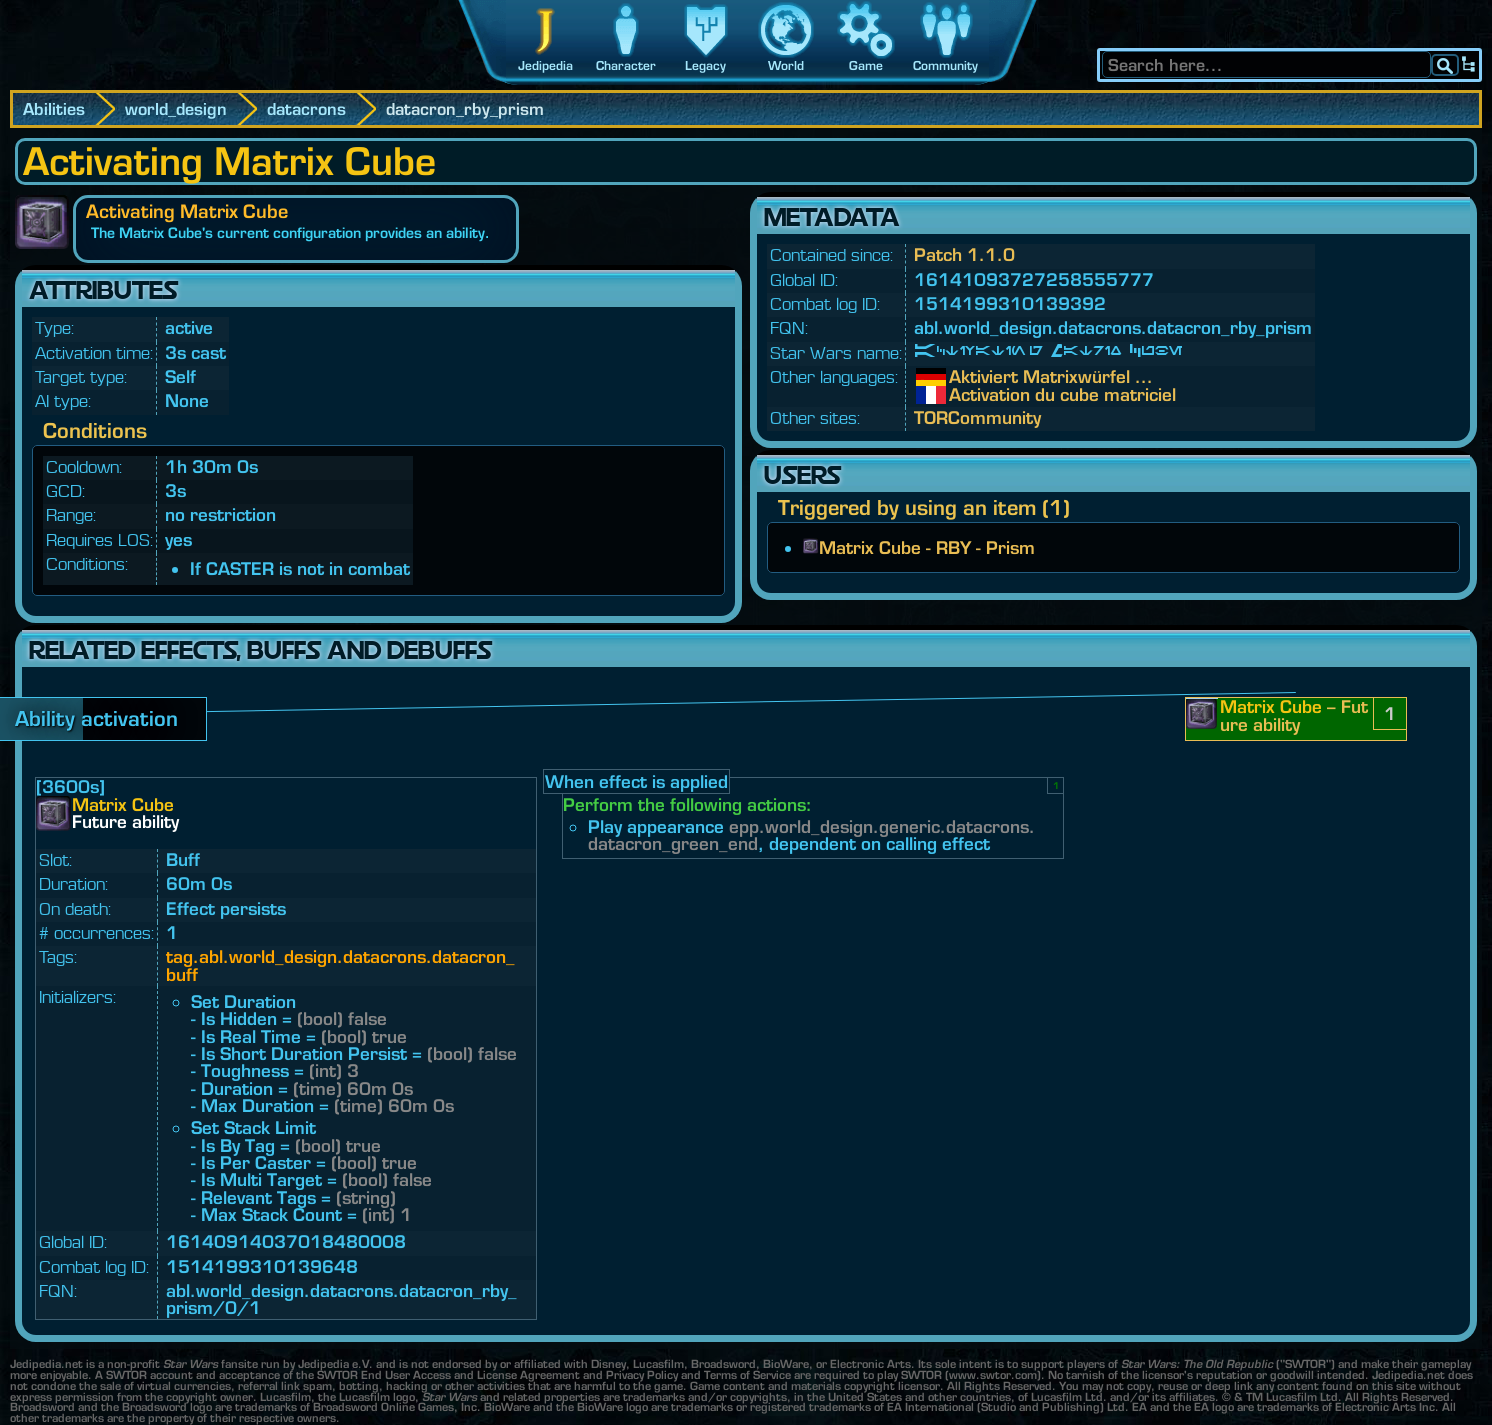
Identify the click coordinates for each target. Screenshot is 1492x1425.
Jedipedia (545, 65)
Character (626, 65)
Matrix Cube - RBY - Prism (927, 547)
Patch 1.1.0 (964, 254)
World (786, 65)
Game (866, 65)
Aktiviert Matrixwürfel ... (964, 377)
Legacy (705, 65)
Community (945, 65)
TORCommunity (977, 417)
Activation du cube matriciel (964, 395)
